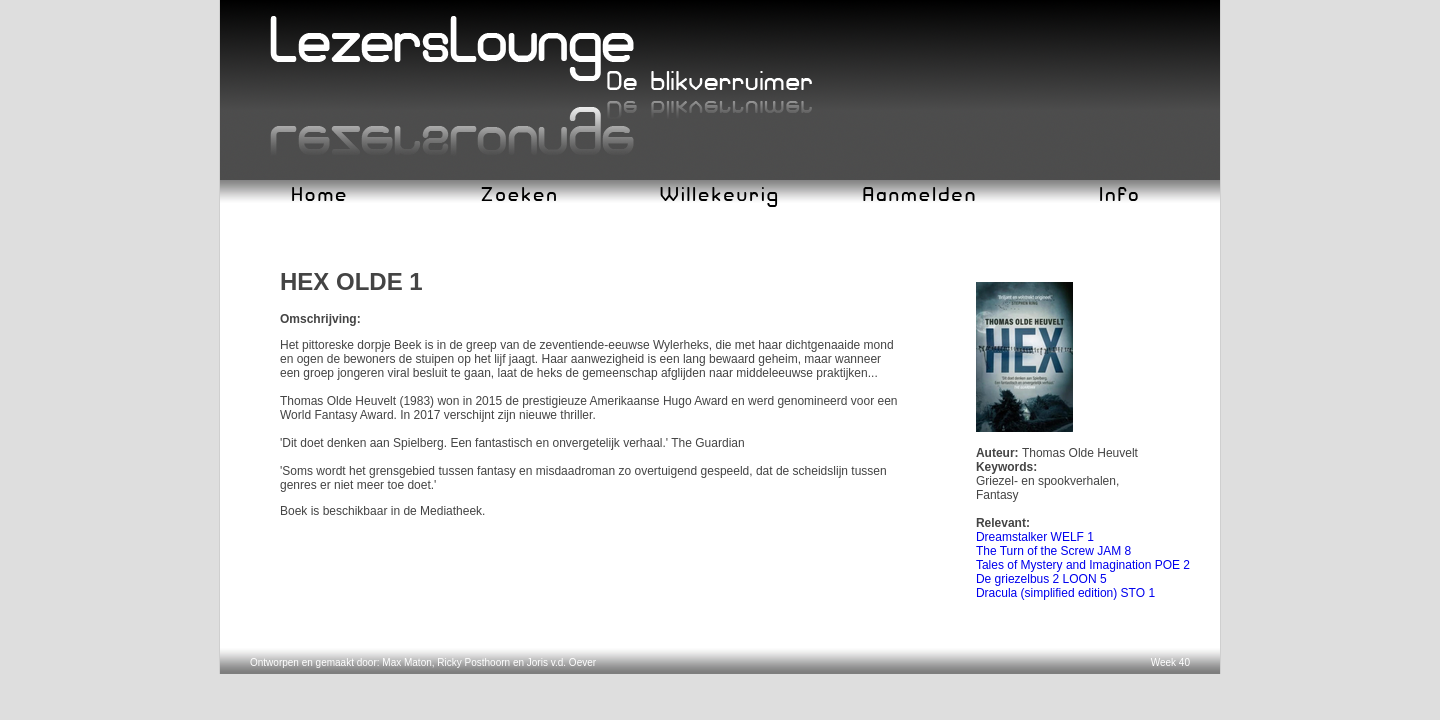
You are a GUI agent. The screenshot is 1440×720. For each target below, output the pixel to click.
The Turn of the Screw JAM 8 (1053, 551)
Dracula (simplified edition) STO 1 (1065, 593)
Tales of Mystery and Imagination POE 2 (1083, 565)
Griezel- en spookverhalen (1046, 481)
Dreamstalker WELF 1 (1035, 537)
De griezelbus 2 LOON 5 (1041, 579)
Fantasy (997, 495)
